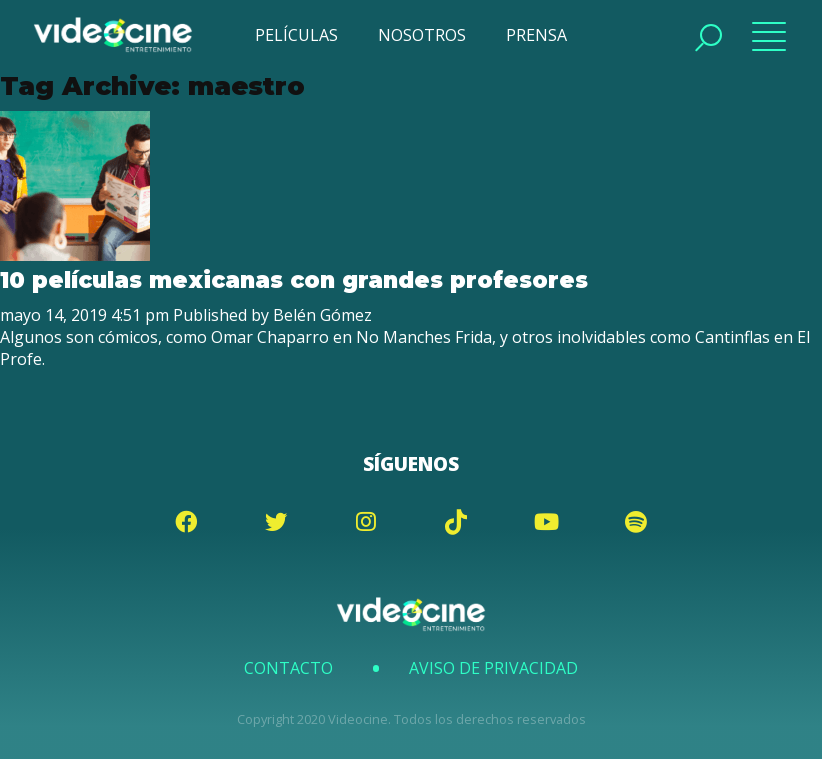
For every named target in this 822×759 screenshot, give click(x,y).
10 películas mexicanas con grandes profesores (294, 280)
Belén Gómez (322, 315)
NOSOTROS (422, 35)
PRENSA (536, 35)
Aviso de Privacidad (493, 668)
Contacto (288, 668)
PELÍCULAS (296, 35)
